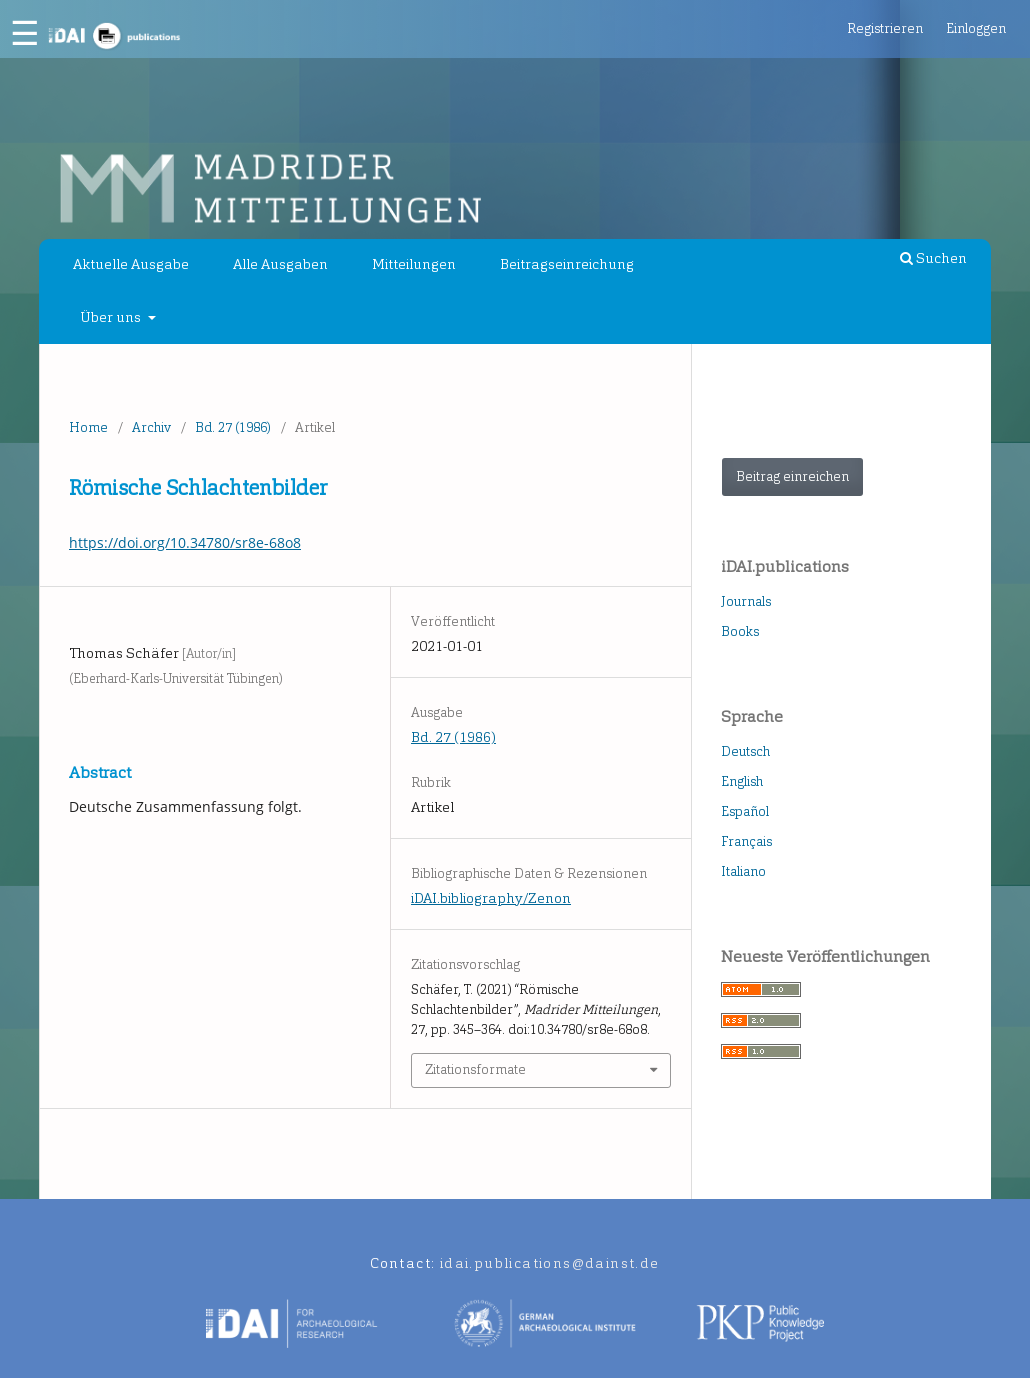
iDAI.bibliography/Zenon (491, 898)
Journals (746, 601)
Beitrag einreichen (792, 476)
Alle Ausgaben (280, 264)
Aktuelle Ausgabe (131, 264)
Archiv (151, 427)
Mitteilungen (414, 264)
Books (740, 631)
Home (88, 427)
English (742, 781)
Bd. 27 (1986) (233, 427)
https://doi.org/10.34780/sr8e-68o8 (185, 542)
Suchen (933, 258)
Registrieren (885, 28)
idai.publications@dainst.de (550, 1263)
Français (746, 841)
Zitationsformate (475, 1069)
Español (745, 811)
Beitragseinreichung (567, 264)
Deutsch (745, 751)
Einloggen (976, 28)
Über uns (112, 317)
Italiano (743, 871)
